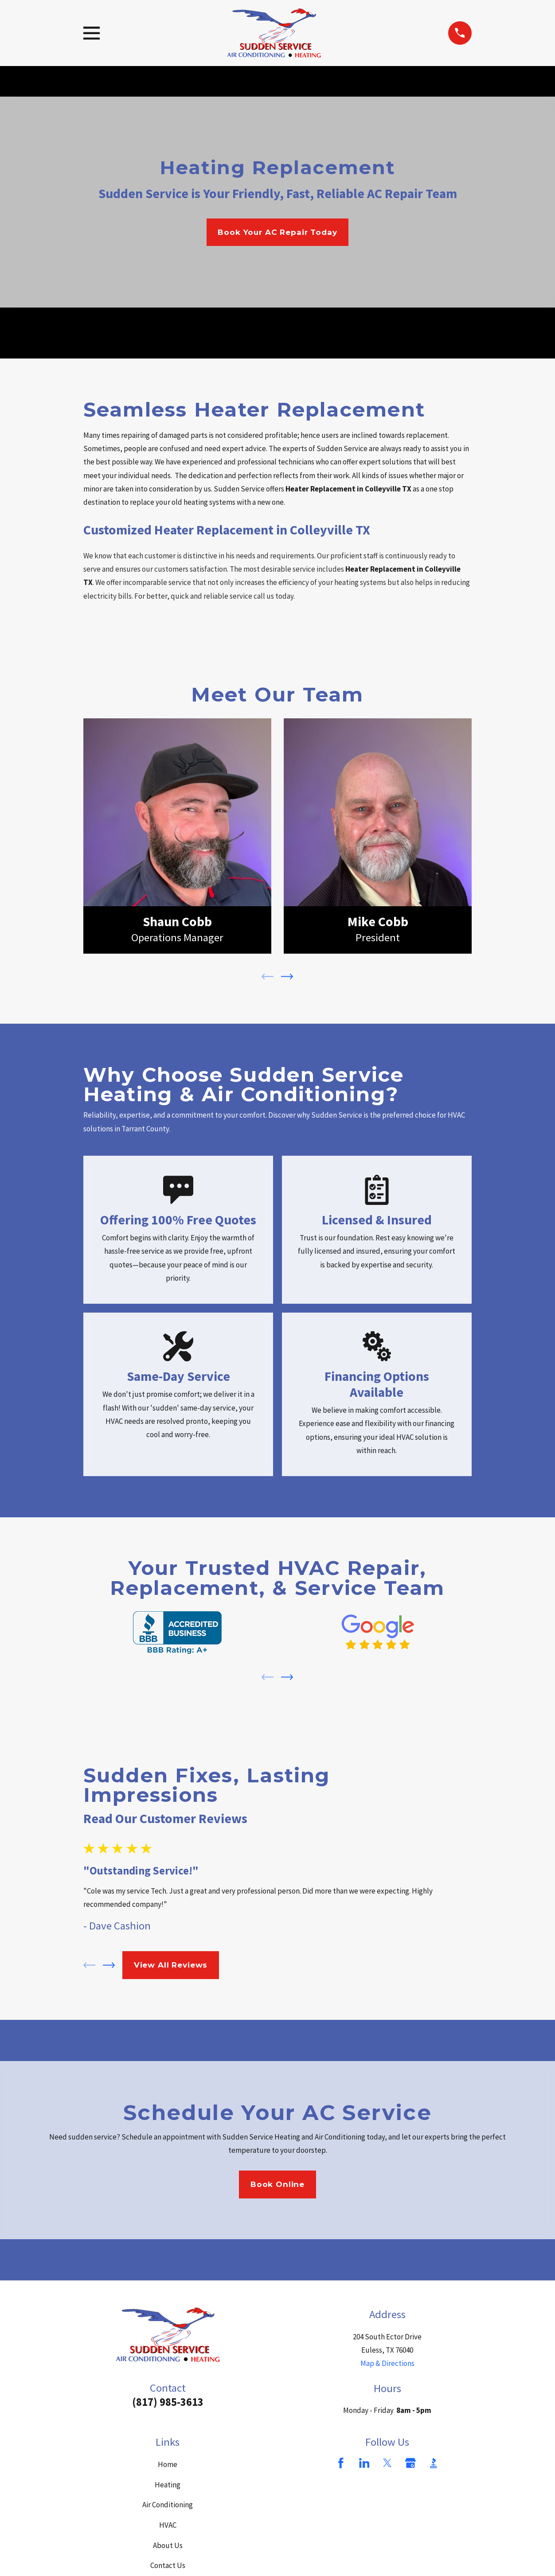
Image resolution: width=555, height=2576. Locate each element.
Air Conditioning (167, 2505)
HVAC (167, 2525)
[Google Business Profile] (410, 2463)
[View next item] (287, 976)
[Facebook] (341, 2463)
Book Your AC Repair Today (277, 232)
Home (167, 2464)
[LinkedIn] (364, 2463)
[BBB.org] (433, 2463)
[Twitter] (387, 2463)
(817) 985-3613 (167, 2402)
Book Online (277, 2184)
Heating (167, 2485)
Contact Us (167, 2565)
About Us (168, 2545)
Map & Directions (387, 2363)
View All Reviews (171, 1964)
